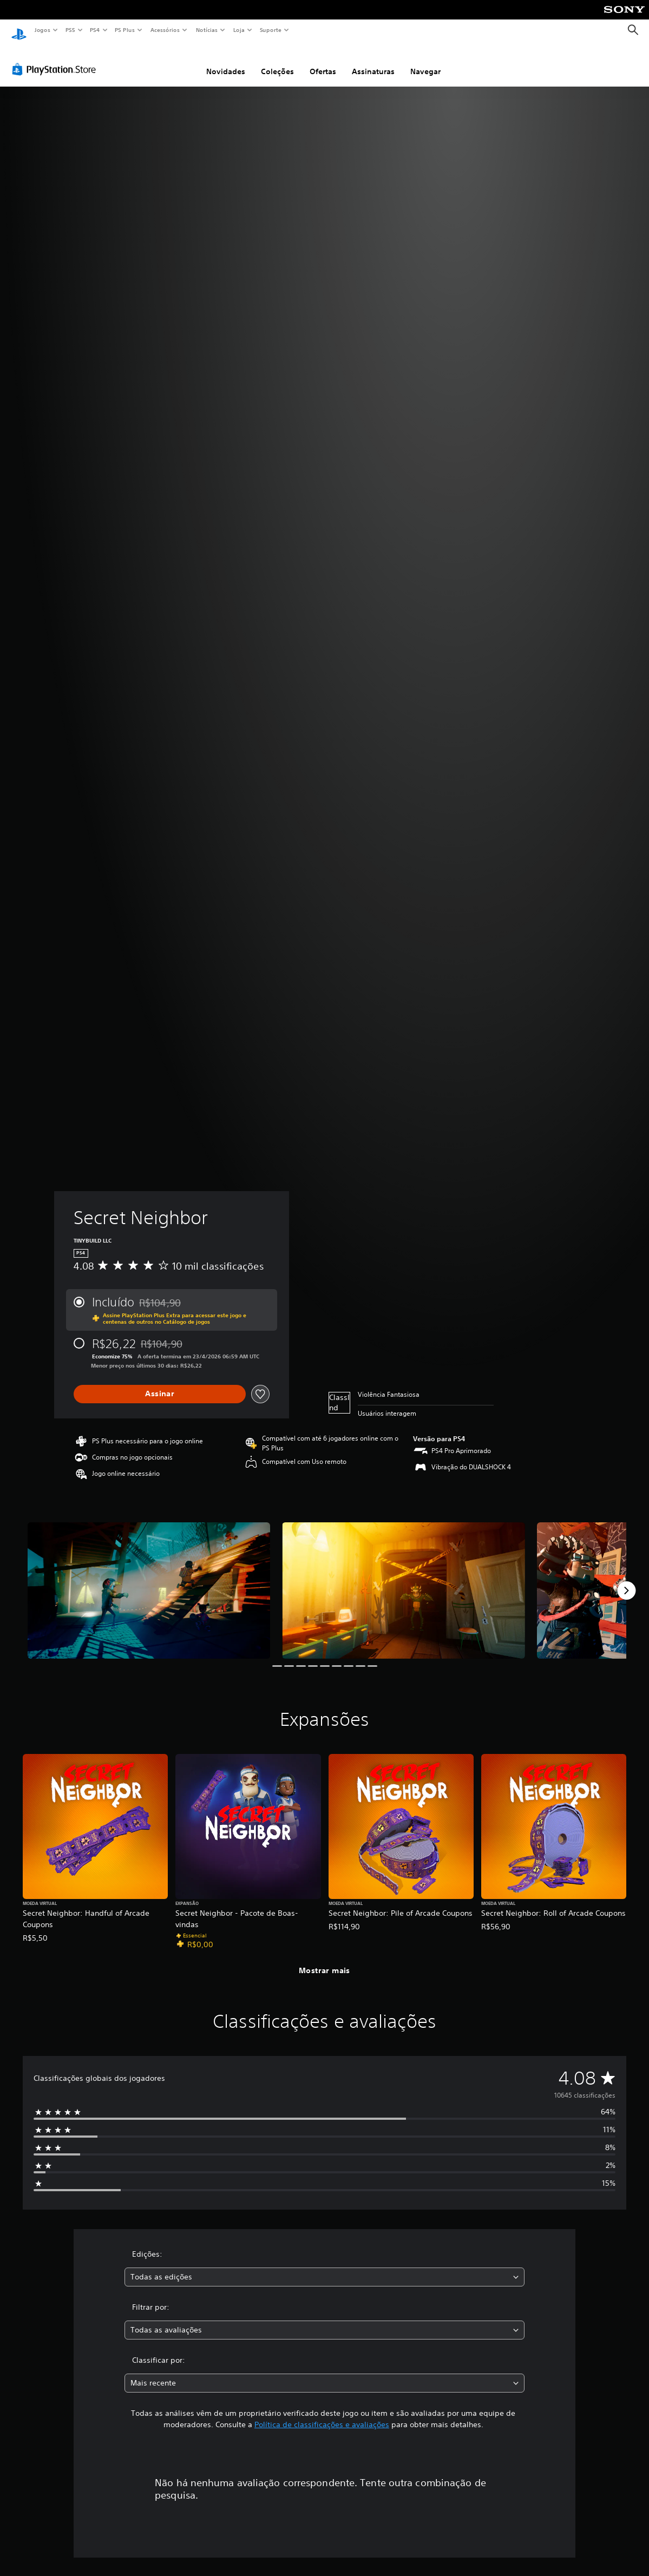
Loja (239, 30)
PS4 (94, 30)
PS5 (70, 30)
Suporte (270, 30)
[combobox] (324, 2266)
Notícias (206, 30)
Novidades (225, 61)
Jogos (42, 30)
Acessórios (164, 30)
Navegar (425, 61)
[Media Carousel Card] (149, 1580)
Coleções (277, 61)
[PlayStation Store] (56, 59)
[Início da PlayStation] (19, 30)
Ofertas (323, 61)
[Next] (626, 1580)
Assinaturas (373, 61)
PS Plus (125, 30)
